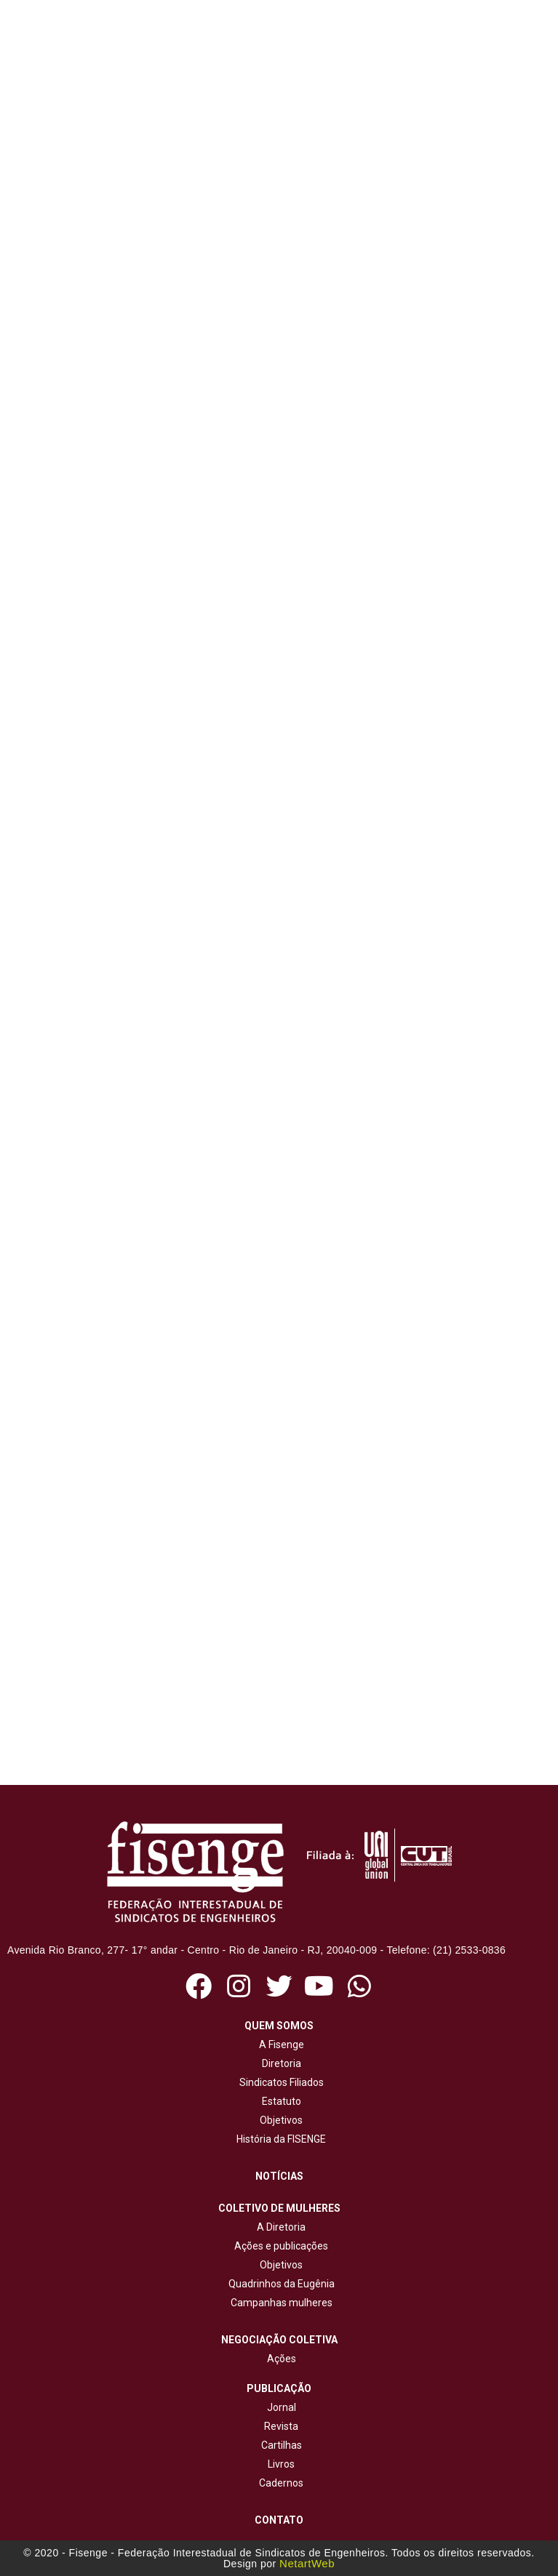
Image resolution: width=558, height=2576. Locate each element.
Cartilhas (281, 2445)
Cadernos (281, 2483)
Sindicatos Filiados (279, 2082)
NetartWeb (307, 2563)
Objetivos (279, 2120)
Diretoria (279, 2063)
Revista (281, 2426)
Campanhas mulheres (279, 2302)
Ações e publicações (279, 2246)
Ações (279, 2358)
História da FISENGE (279, 2139)
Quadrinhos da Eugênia (279, 2284)
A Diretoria (279, 2227)
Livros (281, 2464)
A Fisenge (279, 2044)
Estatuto (279, 2101)
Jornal (281, 2407)
